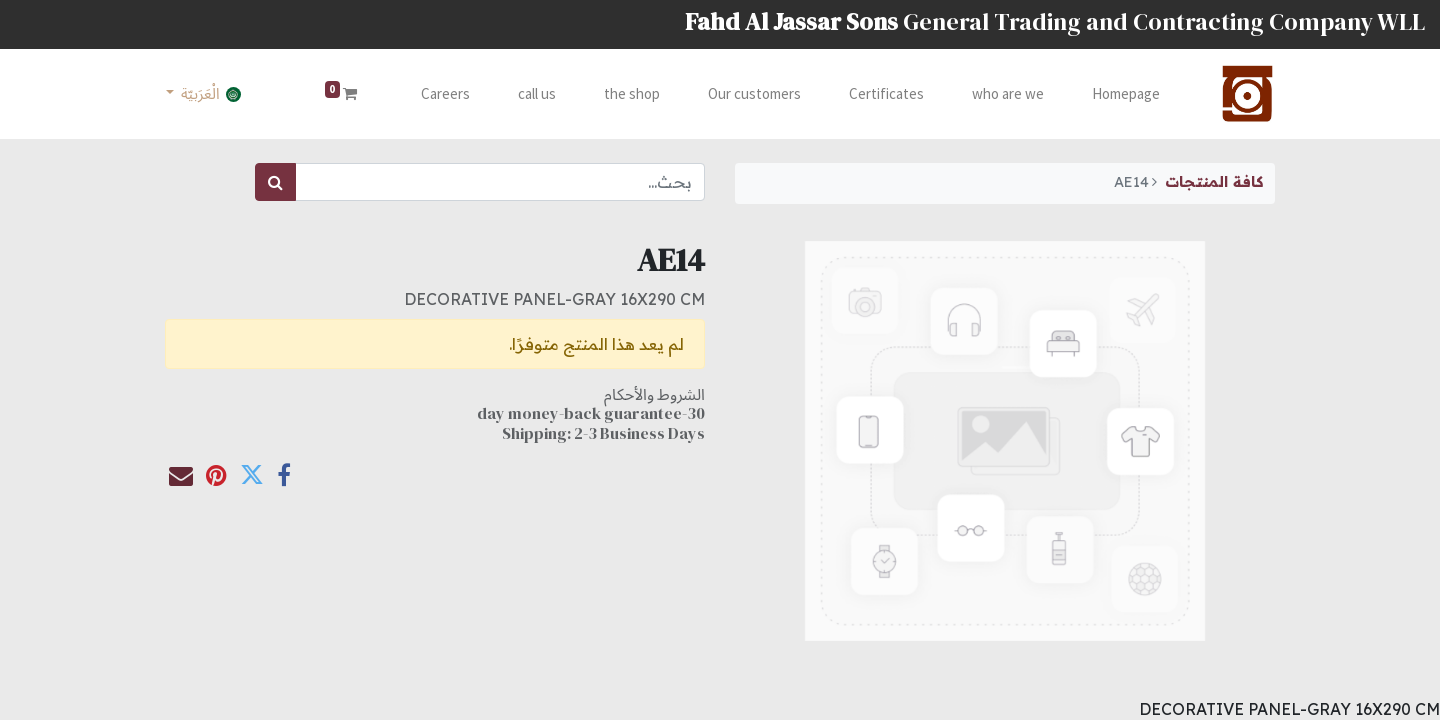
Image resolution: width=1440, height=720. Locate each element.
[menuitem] (1122, 94)
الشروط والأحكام (654, 394)
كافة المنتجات (1214, 182)
